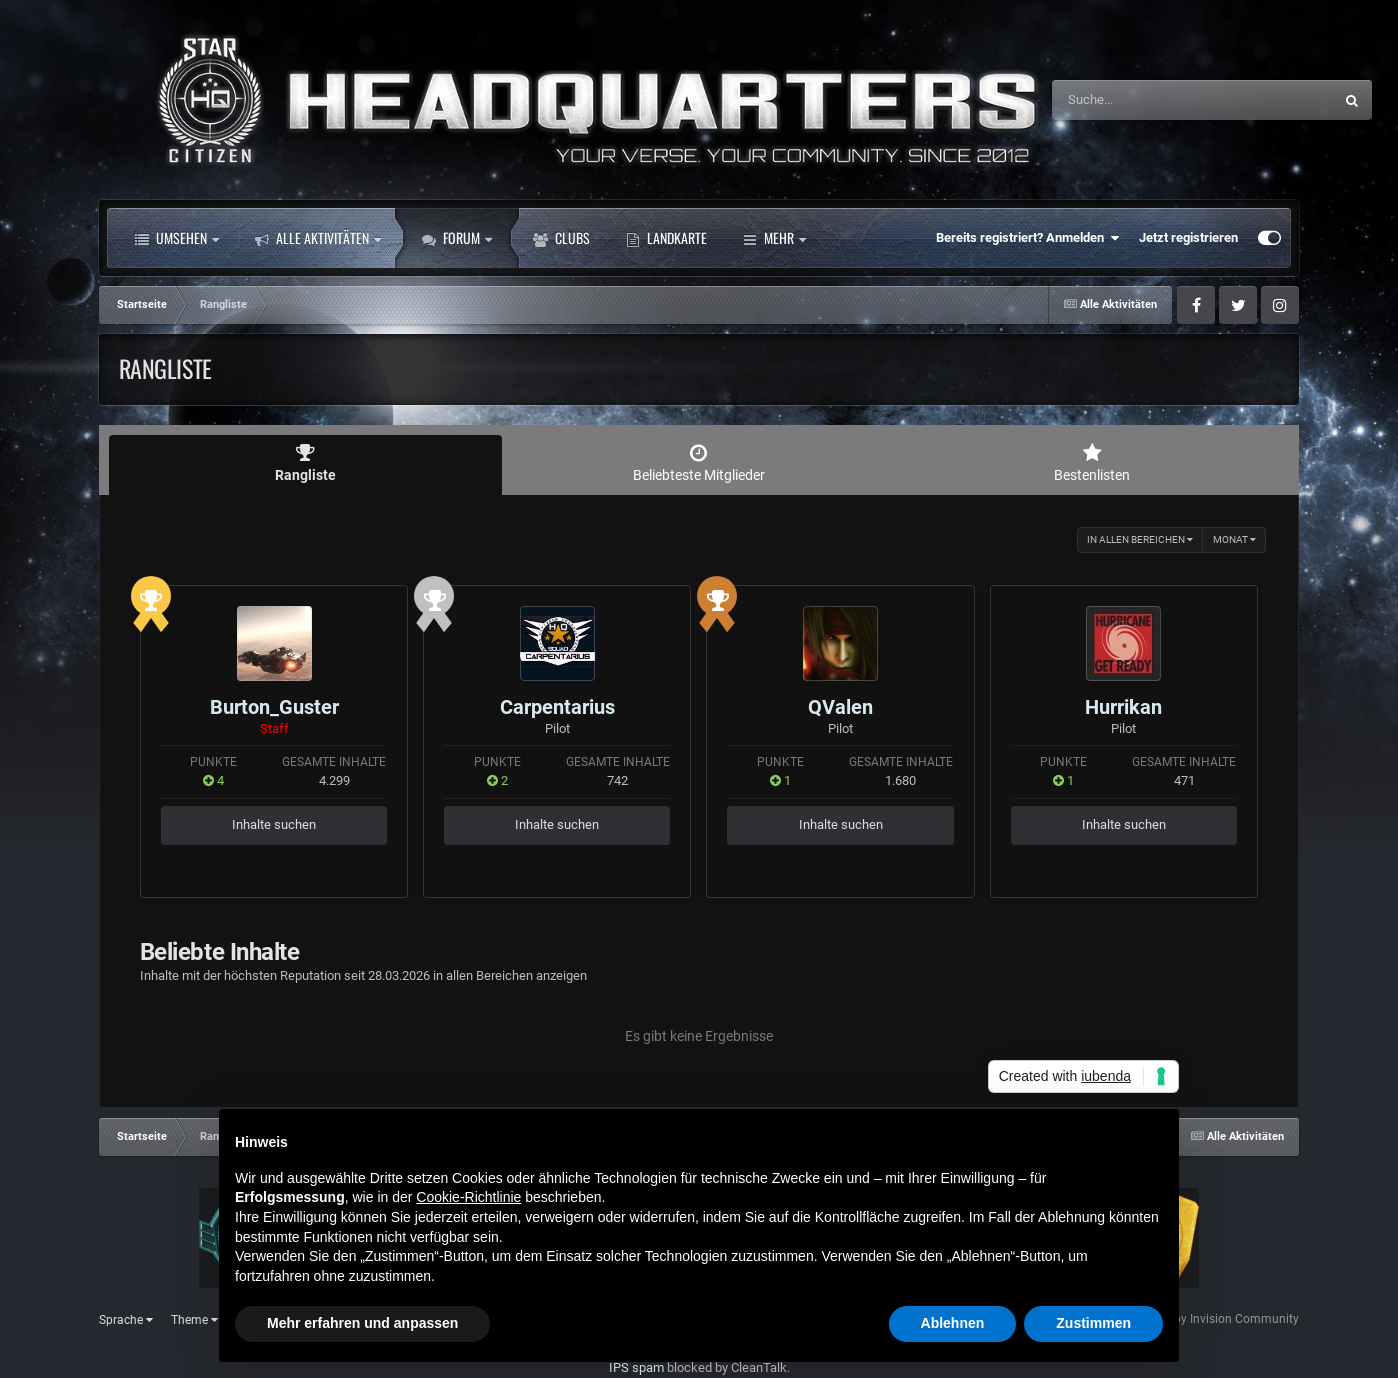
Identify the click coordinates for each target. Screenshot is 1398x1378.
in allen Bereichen (1140, 539)
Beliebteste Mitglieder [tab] (698, 463)
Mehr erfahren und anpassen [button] (362, 1323)
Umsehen (177, 238)
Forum (457, 238)
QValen (840, 707)
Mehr (774, 238)
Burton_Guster (274, 707)
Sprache (126, 1320)
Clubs (561, 238)
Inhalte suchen (274, 824)
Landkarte (666, 238)
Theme (194, 1320)
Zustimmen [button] (1093, 1323)
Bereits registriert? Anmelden (1027, 238)
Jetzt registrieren (1188, 237)
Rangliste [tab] (305, 463)
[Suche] (1153, 100)
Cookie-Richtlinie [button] (468, 1197)
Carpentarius (557, 707)
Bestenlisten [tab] (1092, 463)
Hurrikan (1123, 707)
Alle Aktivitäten (318, 238)
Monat (1234, 539)
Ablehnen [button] (953, 1323)
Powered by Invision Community (1211, 1319)
